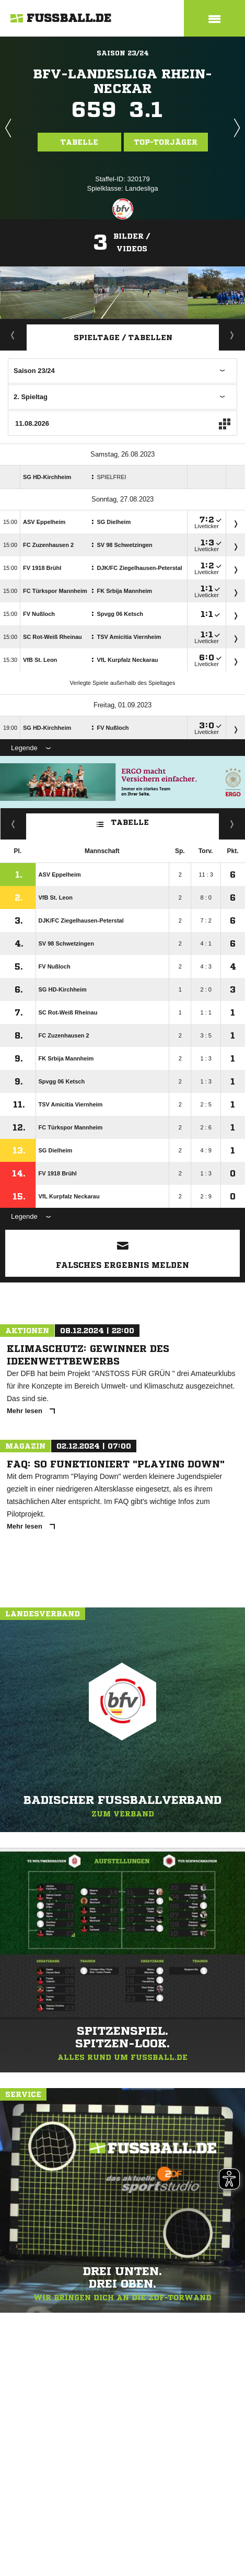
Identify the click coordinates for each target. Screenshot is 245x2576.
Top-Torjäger (165, 142)
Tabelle (79, 142)
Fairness (13, 824)
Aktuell (13, 335)
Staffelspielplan (232, 335)
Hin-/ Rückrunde (232, 824)
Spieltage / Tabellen (123, 337)
